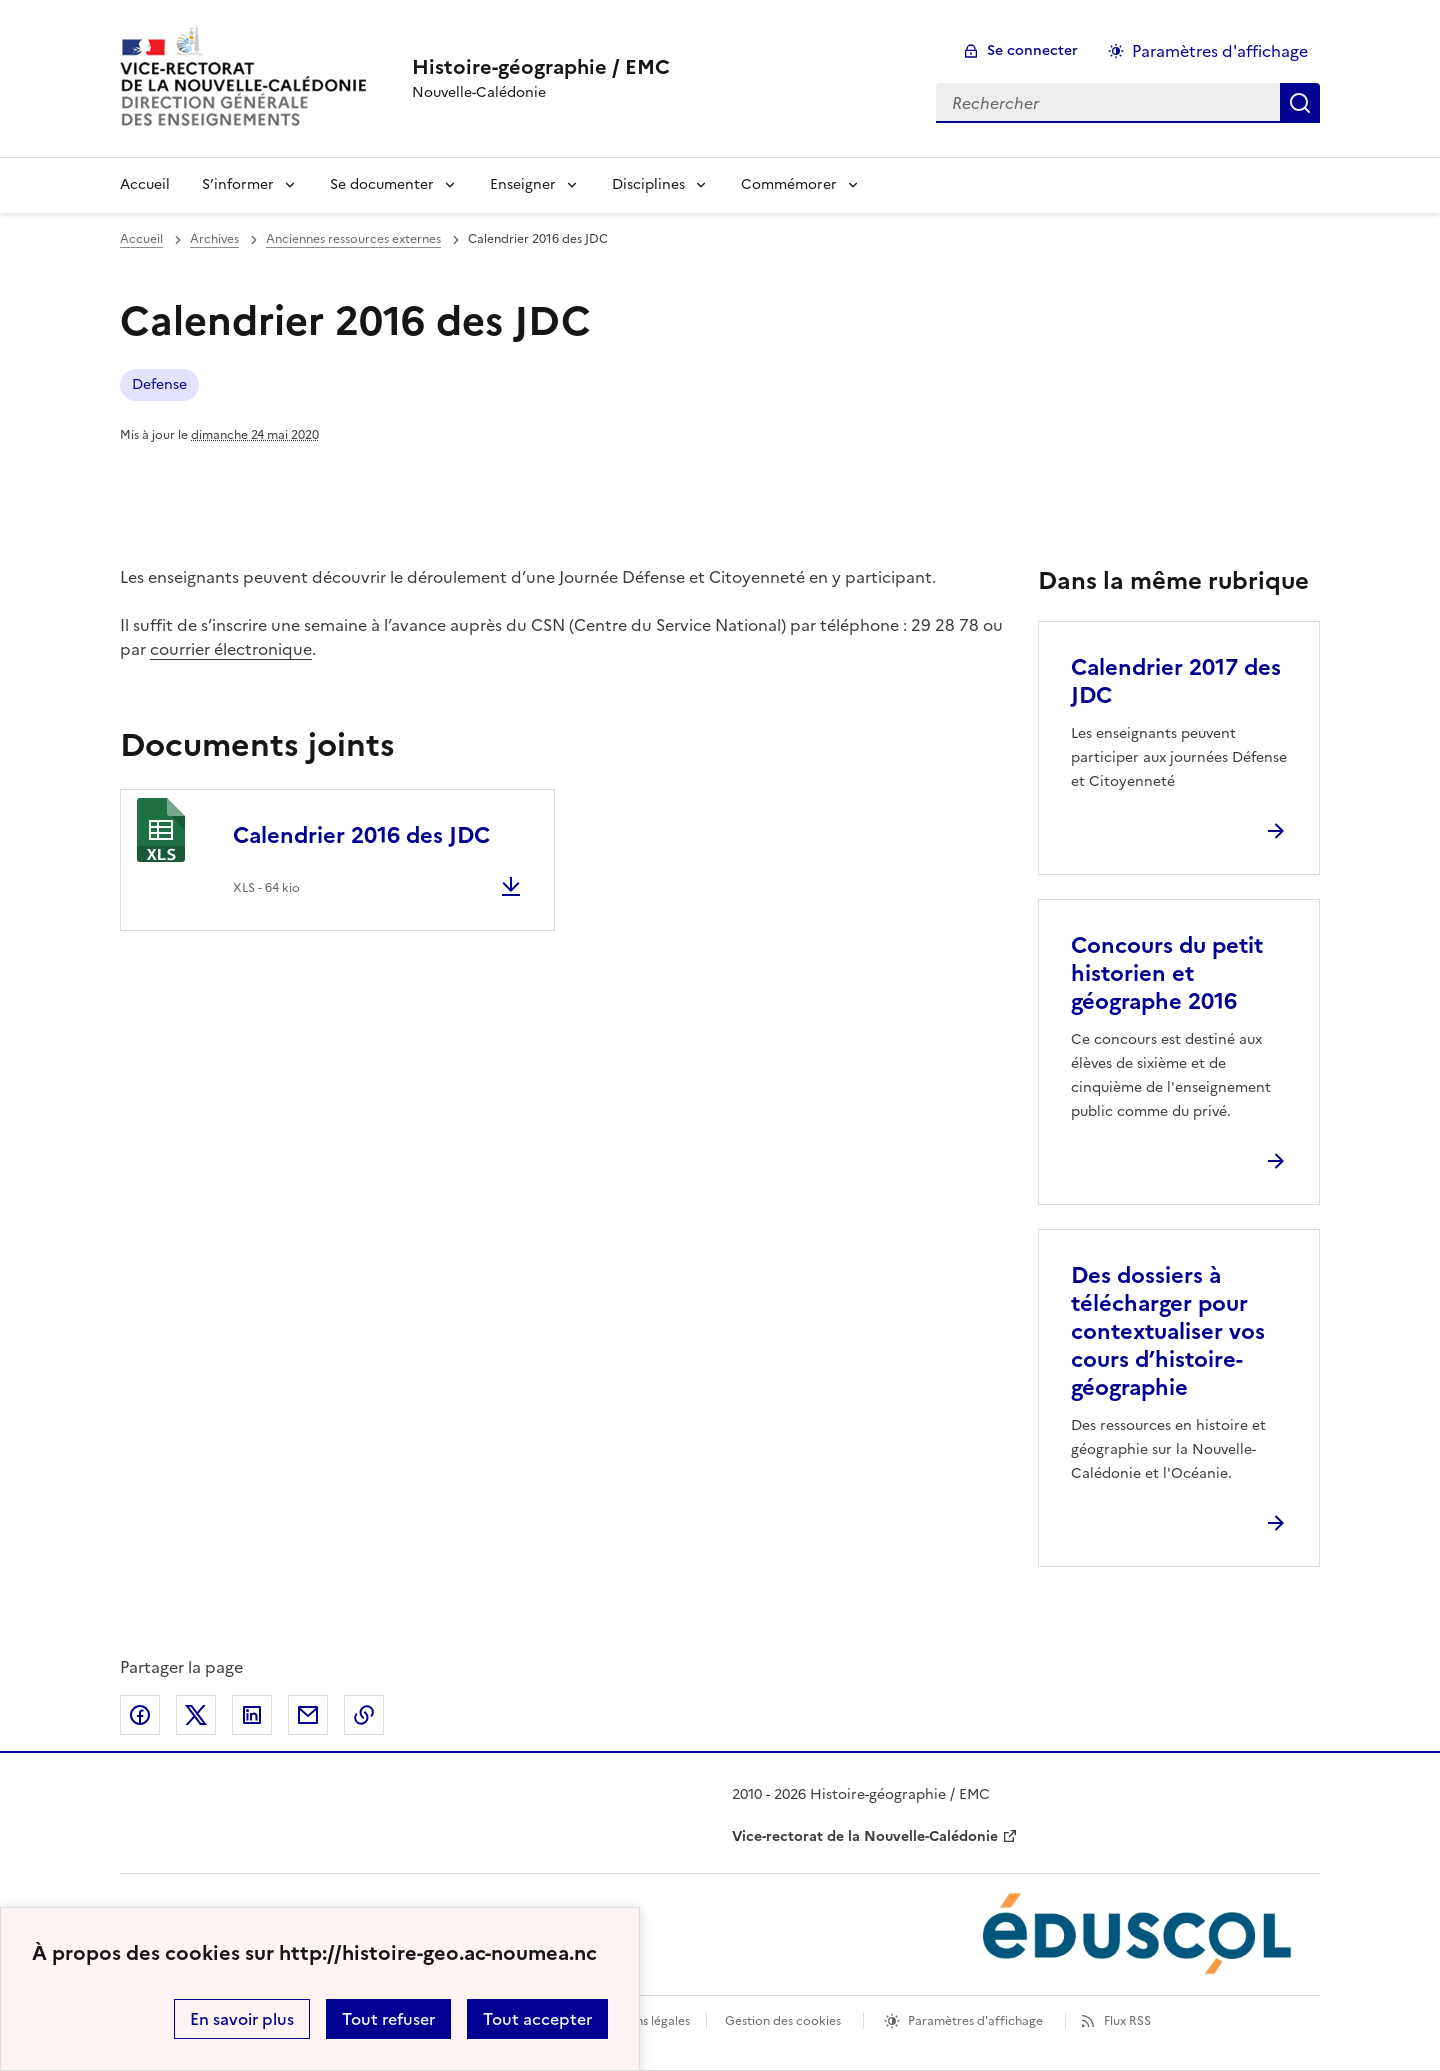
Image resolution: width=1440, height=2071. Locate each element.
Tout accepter (537, 2019)
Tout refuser (388, 2019)
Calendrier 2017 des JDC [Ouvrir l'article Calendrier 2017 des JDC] (1176, 681)
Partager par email (308, 1715)
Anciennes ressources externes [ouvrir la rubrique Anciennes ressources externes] (353, 239)
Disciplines (648, 184)
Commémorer (789, 184)
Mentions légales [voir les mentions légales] (642, 2021)
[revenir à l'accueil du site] (541, 67)
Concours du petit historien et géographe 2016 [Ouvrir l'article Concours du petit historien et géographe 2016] (1167, 973)
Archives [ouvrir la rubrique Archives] (214, 239)
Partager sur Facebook (140, 1715)
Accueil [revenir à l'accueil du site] (141, 239)
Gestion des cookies (783, 2021)
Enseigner (523, 184)
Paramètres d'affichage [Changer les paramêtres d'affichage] (1220, 51)
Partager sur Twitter (196, 1715)
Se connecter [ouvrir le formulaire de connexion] (1032, 50)
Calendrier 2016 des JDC (361, 835)
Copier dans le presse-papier (364, 1715)
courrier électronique (231, 649)
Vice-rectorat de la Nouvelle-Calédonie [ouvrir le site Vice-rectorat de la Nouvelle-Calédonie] (865, 1836)
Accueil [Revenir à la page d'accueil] (145, 184)
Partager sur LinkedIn (252, 1715)
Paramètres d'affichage (975, 2021)
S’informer (238, 184)
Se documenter (382, 184)
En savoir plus (242, 2019)
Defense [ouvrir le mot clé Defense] (159, 384)
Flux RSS (1127, 2021)
